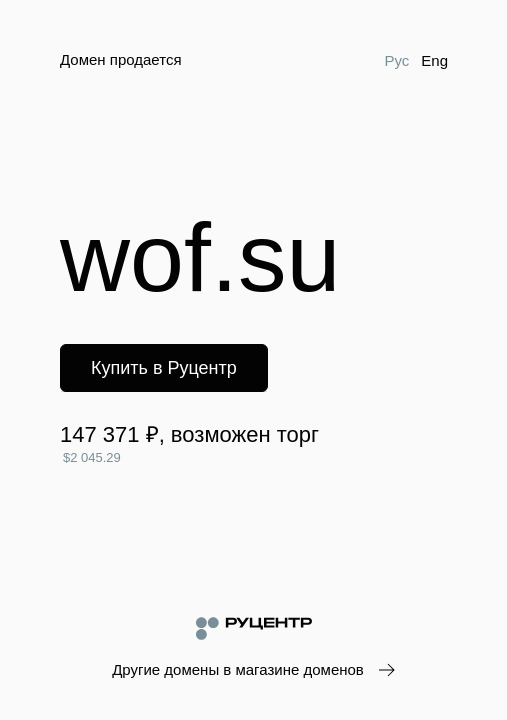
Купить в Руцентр (164, 368)
